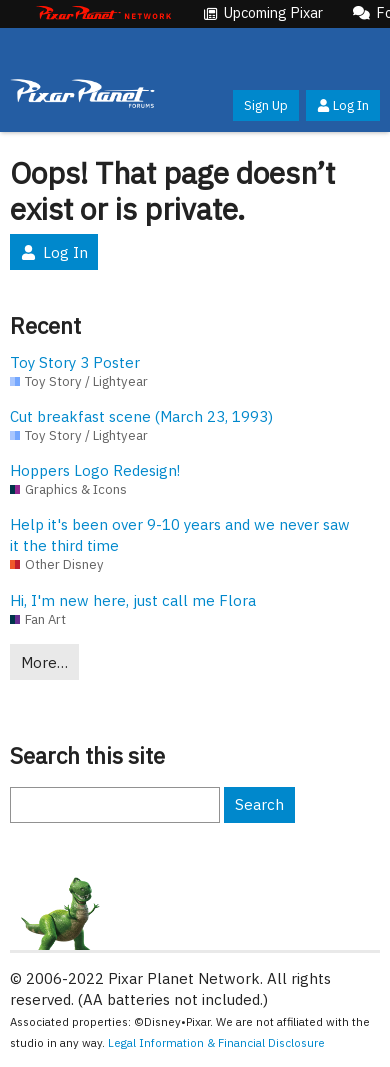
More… (44, 662)
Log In (343, 105)
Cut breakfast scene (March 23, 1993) (141, 416)
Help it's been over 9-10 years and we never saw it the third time (180, 535)
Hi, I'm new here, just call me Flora (133, 600)
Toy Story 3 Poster (75, 362)
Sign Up (266, 105)
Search (259, 804)
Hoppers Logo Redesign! (95, 470)
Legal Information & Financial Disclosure (216, 1042)
